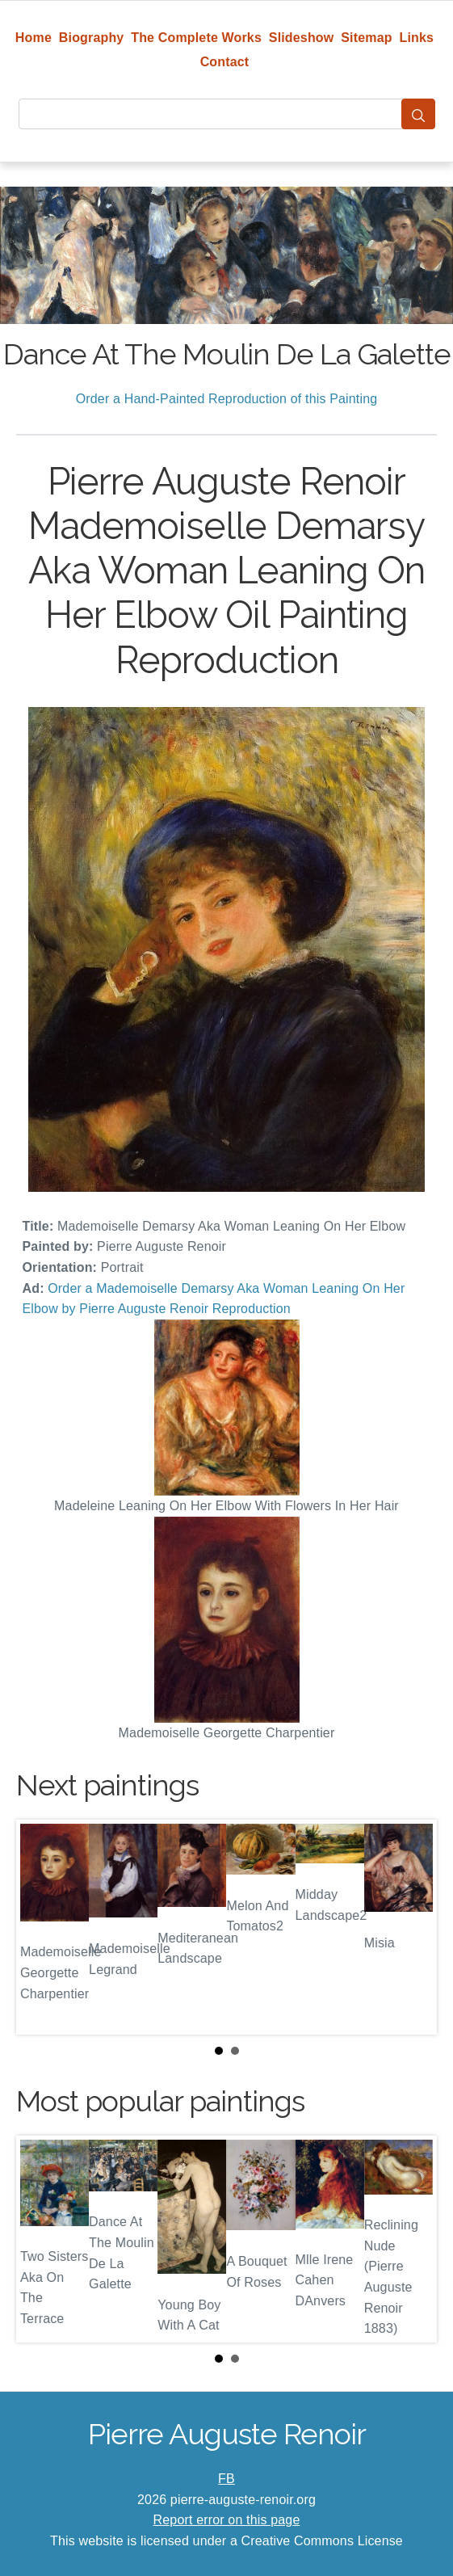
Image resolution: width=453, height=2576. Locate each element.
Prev (41, 1927)
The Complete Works (196, 37)
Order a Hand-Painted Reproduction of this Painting (227, 399)
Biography (91, 37)
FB (226, 2479)
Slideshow (301, 37)
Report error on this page (226, 2520)
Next (412, 1927)
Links (417, 37)
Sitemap (366, 37)
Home (33, 37)
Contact (225, 62)
